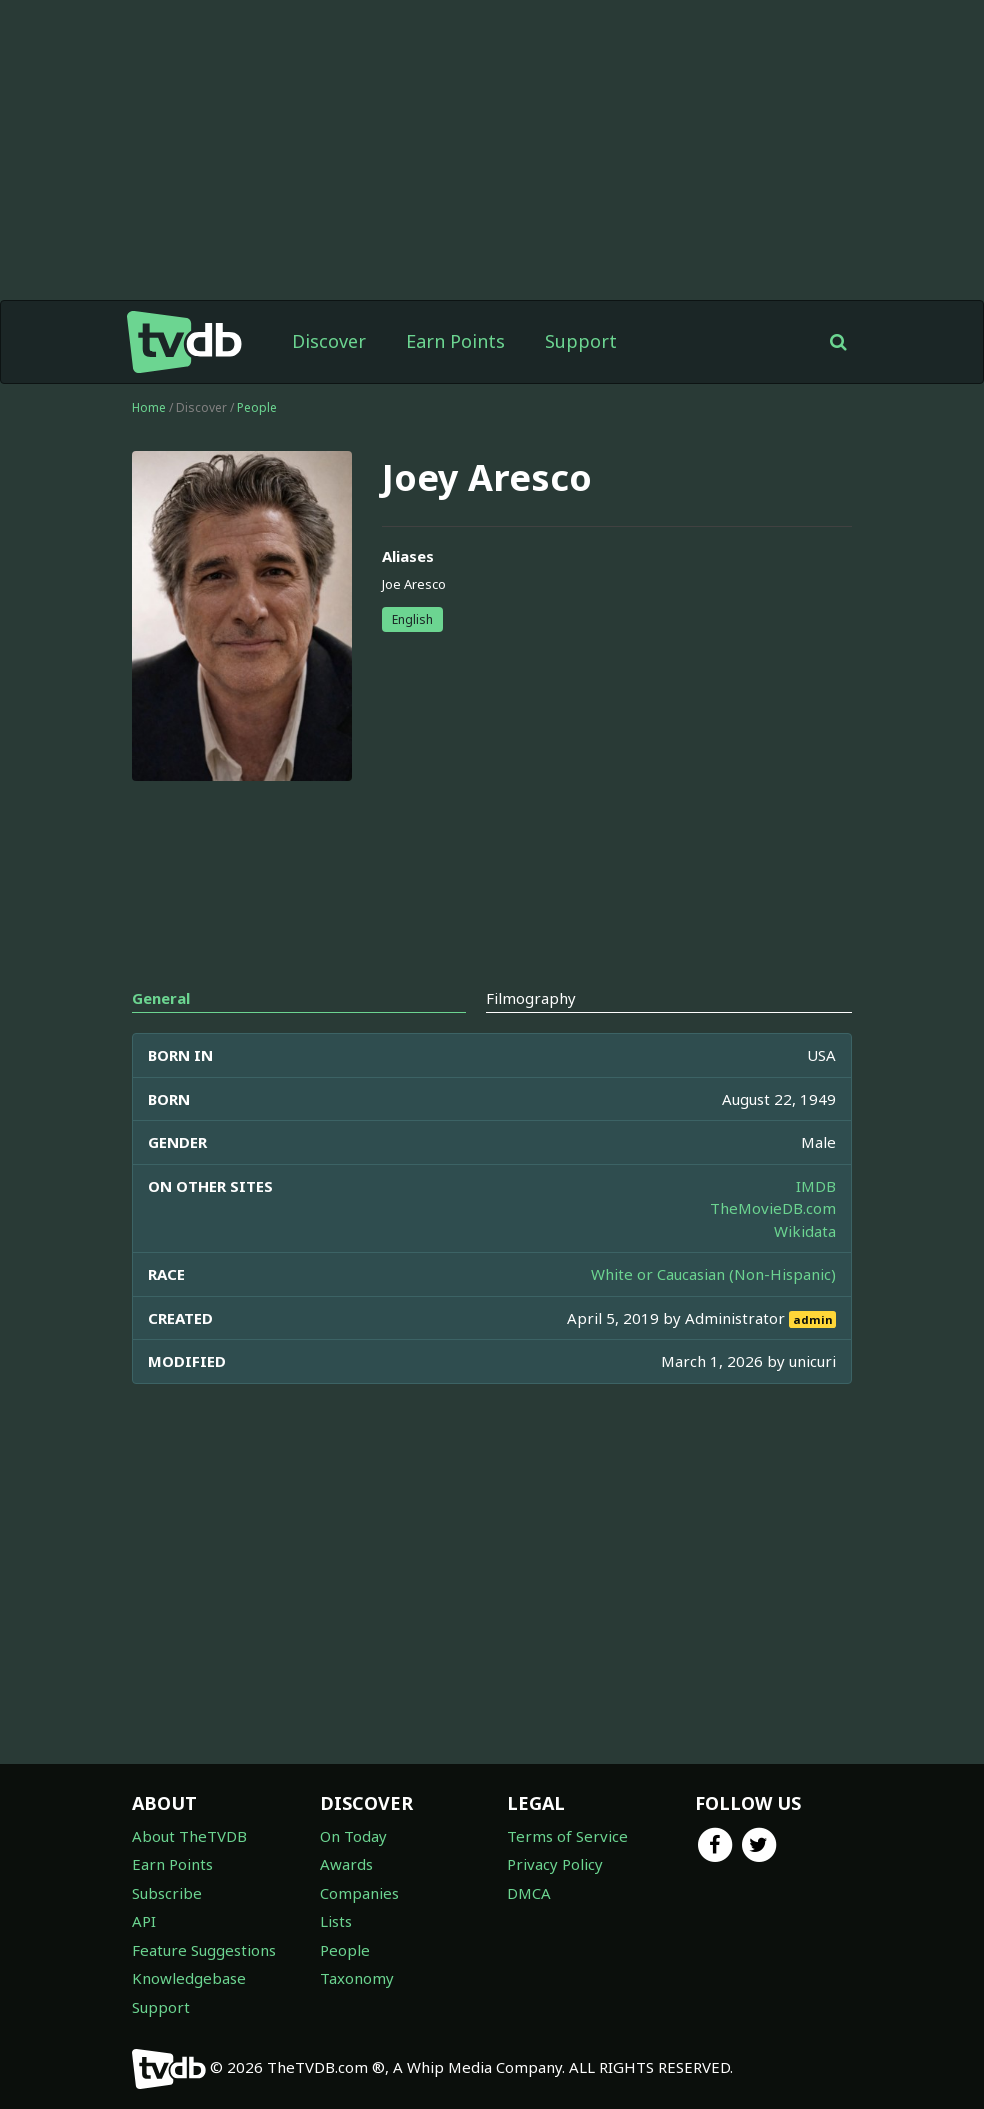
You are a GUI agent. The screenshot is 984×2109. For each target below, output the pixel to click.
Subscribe (167, 1893)
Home (149, 407)
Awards (346, 1864)
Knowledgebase (189, 1978)
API (144, 1921)
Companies (359, 1893)
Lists (336, 1921)
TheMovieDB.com (773, 1208)
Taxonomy (357, 1978)
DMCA (529, 1893)
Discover (329, 341)
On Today (353, 1836)
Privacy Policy (555, 1864)
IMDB (816, 1186)
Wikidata (805, 1231)
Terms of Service (567, 1836)
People (257, 407)
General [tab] (161, 998)
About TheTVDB (189, 1836)
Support (581, 341)
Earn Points (455, 341)
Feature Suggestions (204, 1950)
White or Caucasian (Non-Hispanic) (713, 1274)
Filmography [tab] (531, 998)
